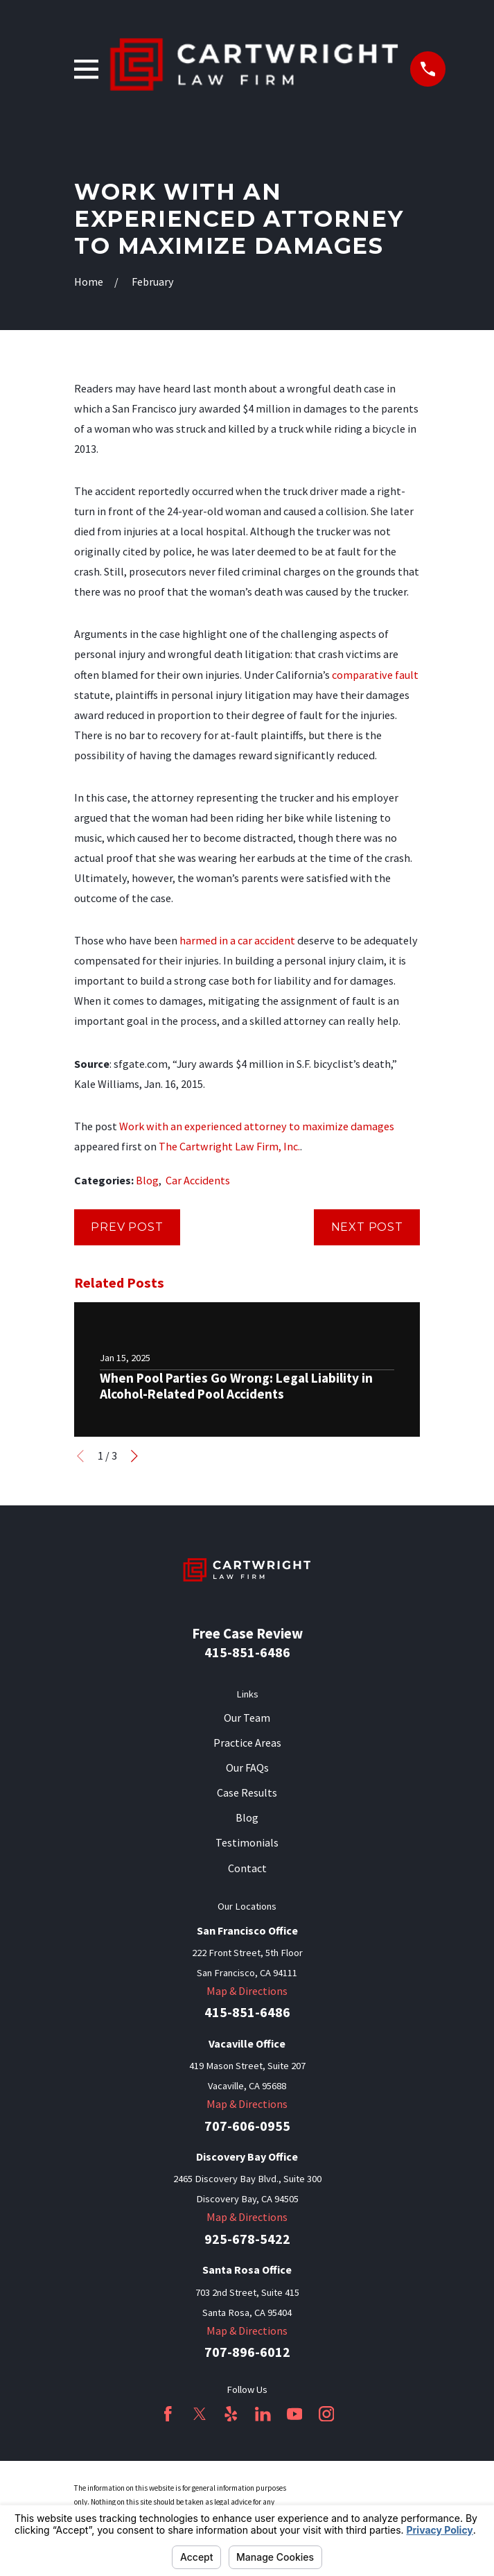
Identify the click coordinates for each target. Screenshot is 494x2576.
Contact (247, 1868)
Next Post (367, 1227)
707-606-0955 (247, 2126)
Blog (147, 1180)
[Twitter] (200, 2414)
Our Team (247, 1717)
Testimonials (247, 1842)
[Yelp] (231, 2414)
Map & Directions (247, 1991)
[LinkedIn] (263, 2414)
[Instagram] (327, 2414)
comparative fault (375, 675)
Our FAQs (247, 1767)
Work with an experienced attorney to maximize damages (256, 1126)
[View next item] (134, 1456)
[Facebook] (168, 2414)
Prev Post (127, 1227)
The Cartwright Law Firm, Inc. (229, 1146)
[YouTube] (295, 2414)
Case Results (247, 1792)
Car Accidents (198, 1180)
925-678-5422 (247, 2239)
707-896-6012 (247, 2352)
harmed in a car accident (237, 940)
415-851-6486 (247, 1652)
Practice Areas (247, 1742)
